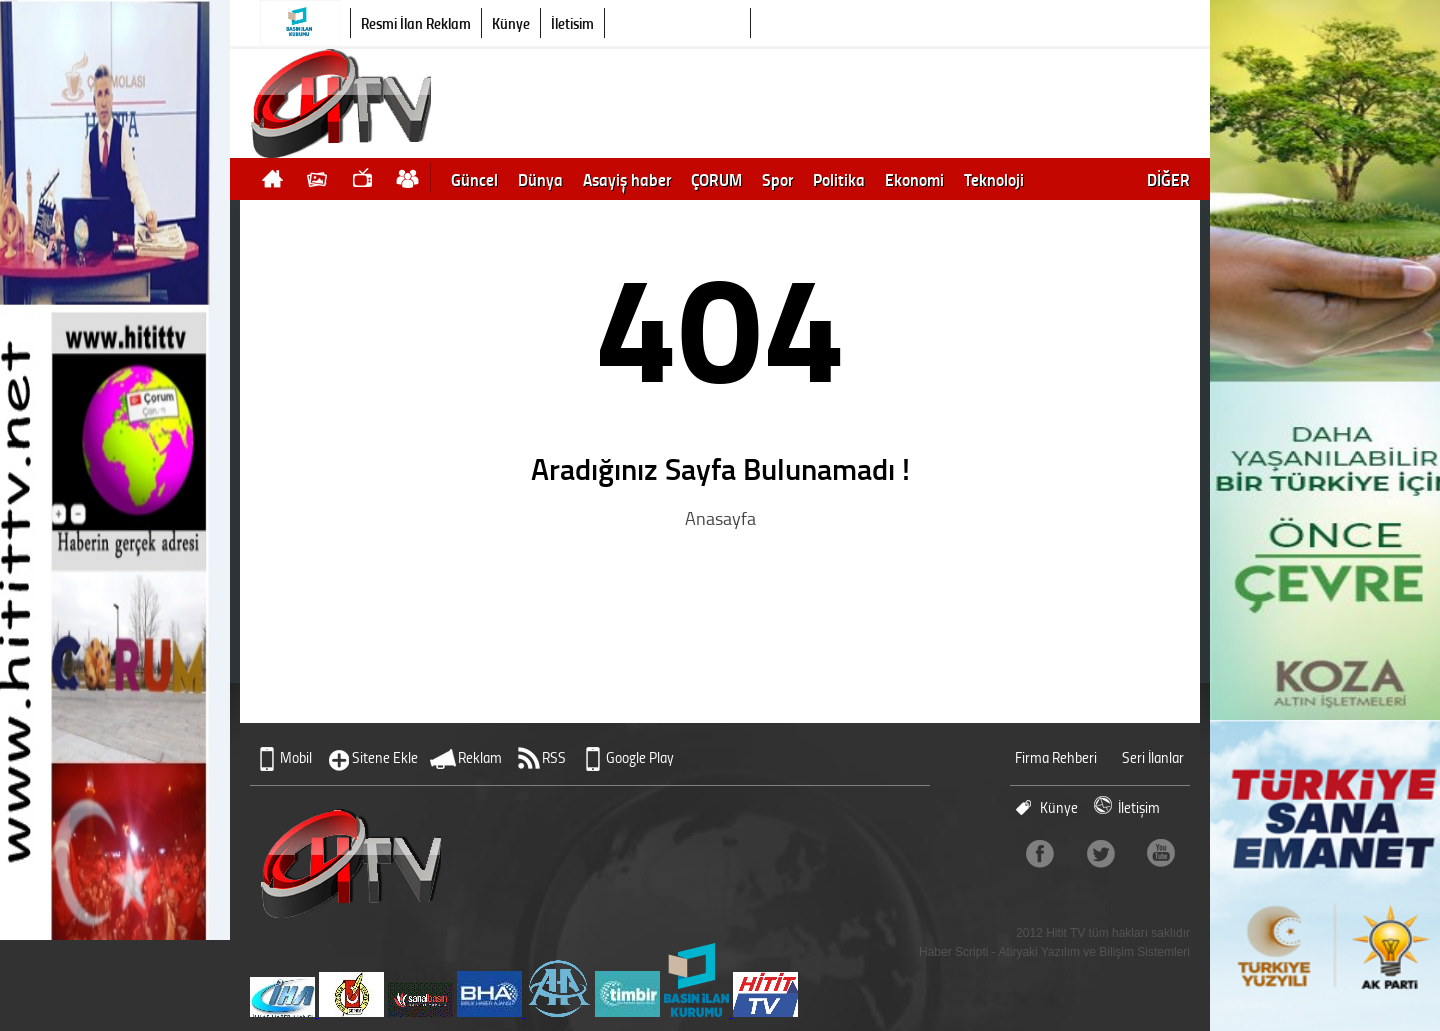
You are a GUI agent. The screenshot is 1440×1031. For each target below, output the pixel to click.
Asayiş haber (627, 179)
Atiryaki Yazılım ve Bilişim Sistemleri (1094, 952)
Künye (511, 23)
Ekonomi (914, 179)
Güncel (474, 179)
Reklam (480, 757)
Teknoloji (994, 179)
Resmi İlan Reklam (416, 23)
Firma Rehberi (1056, 757)
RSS (554, 757)
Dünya (540, 179)
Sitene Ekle (385, 757)
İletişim (572, 23)
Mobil (296, 757)
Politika (839, 179)
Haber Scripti (953, 952)
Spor (777, 179)
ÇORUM (716, 179)
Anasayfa (720, 518)
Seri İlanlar (1153, 757)
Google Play (640, 757)
